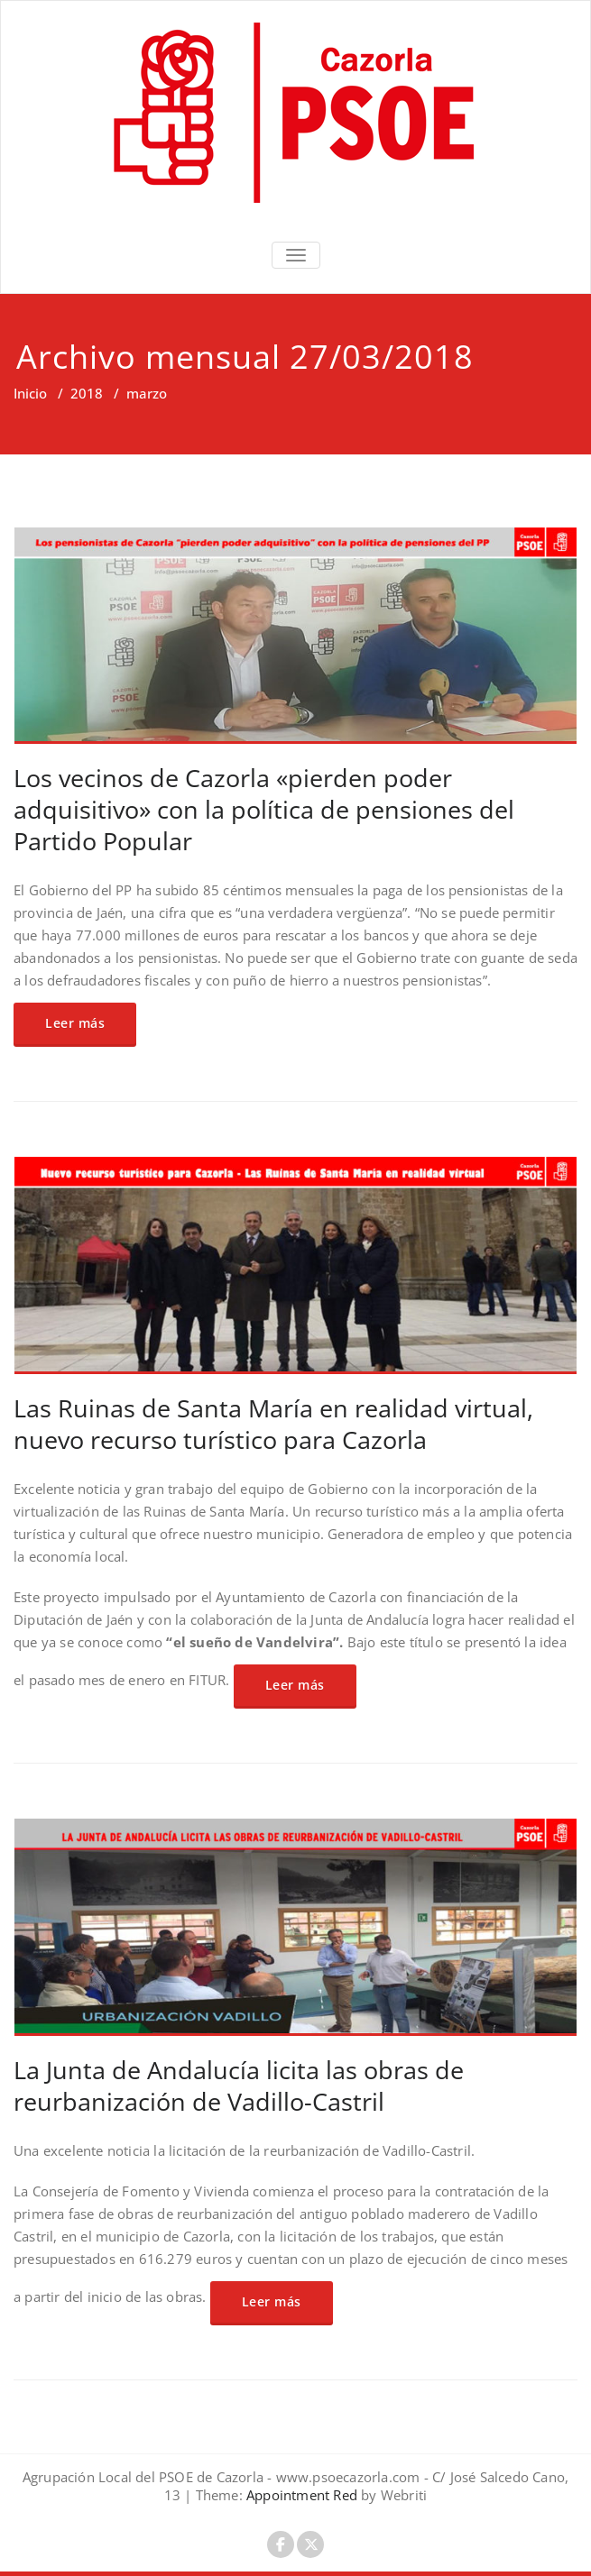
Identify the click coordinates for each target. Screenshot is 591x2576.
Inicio (30, 393)
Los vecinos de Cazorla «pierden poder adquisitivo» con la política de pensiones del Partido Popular (264, 809)
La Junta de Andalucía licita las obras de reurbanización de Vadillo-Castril (239, 2085)
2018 (86, 393)
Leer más (75, 1022)
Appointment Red (300, 2495)
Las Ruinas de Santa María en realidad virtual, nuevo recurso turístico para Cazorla (273, 1423)
